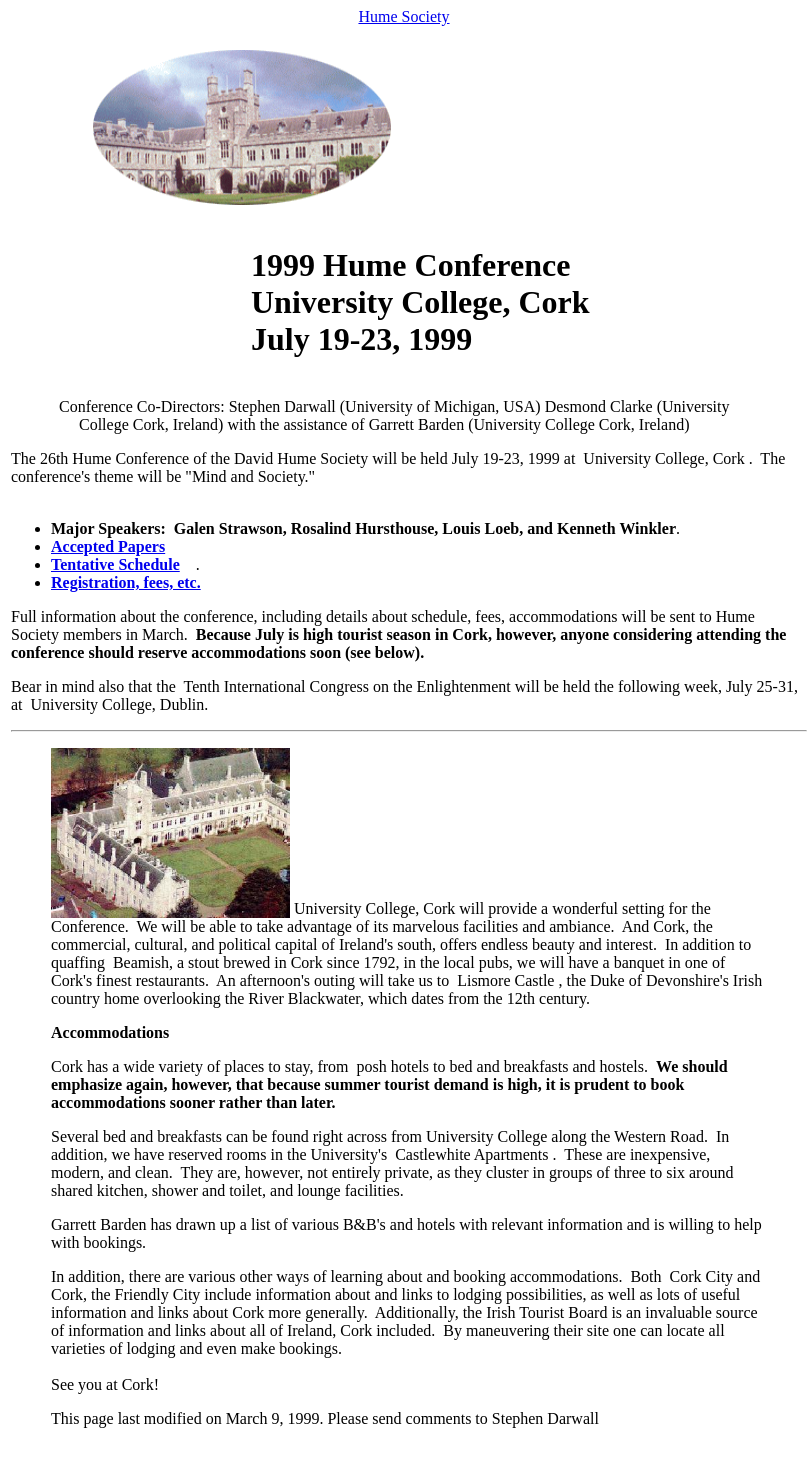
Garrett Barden (99, 1224)
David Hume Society (301, 458)
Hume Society (403, 16)
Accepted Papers (108, 546)
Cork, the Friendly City (125, 1294)
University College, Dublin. (120, 704)
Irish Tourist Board (546, 1312)
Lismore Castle (505, 980)
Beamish (141, 962)
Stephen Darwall (545, 1418)
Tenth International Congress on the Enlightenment (347, 686)
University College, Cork (663, 458)
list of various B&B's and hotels (353, 1224)
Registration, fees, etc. (126, 582)
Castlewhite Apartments (471, 1154)
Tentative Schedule (115, 564)
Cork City (702, 1276)
